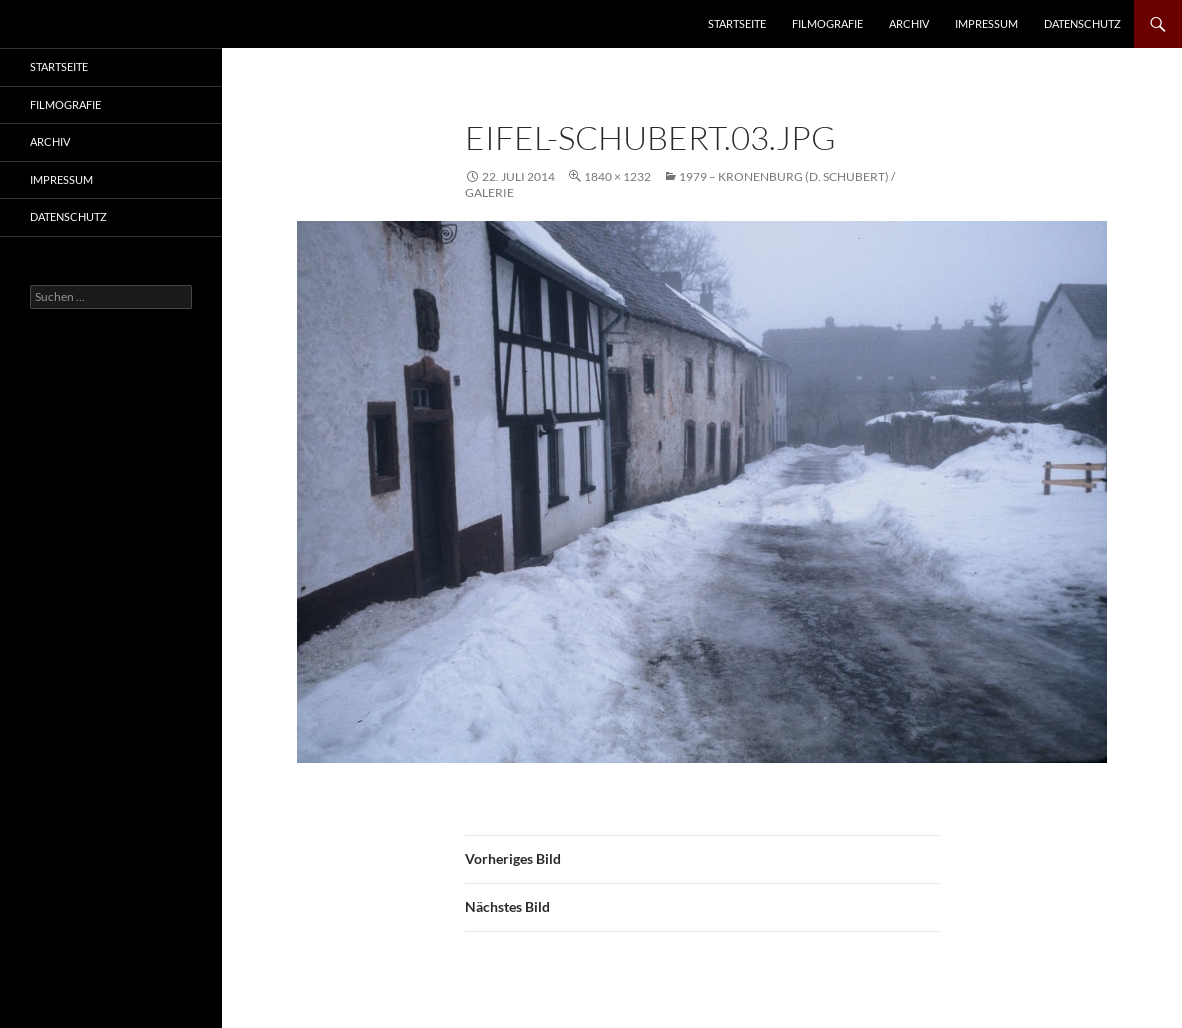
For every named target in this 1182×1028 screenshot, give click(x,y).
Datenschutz (1082, 23)
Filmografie (827, 23)
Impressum (986, 23)
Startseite (737, 23)
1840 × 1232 (617, 176)
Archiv (909, 23)
